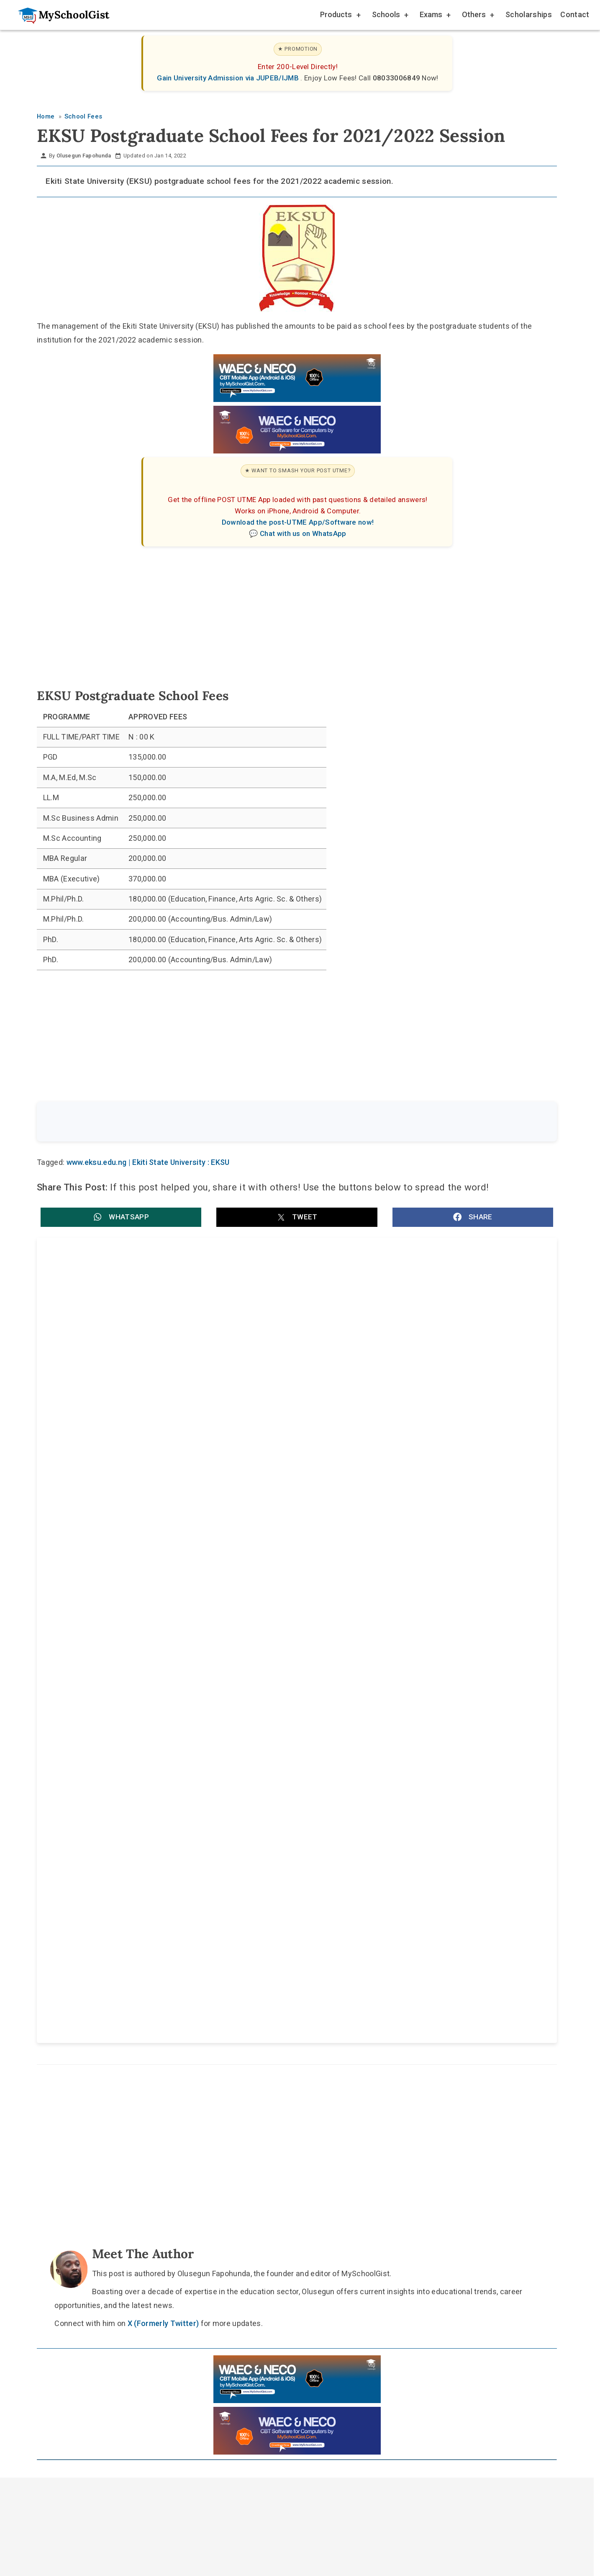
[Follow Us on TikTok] (273, 1969)
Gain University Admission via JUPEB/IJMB (228, 78)
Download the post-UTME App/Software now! (298, 522)
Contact (574, 14)
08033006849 (397, 78)
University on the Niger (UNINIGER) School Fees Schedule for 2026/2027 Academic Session (152, 1605)
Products (340, 15)
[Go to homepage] (59, 15)
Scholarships (528, 14)
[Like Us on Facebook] (313, 1969)
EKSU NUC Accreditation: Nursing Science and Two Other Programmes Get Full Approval (424, 1341)
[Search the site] (274, 1123)
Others (477, 15)
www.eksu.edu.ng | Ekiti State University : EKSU (148, 1163)
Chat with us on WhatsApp (303, 533)
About (256, 1989)
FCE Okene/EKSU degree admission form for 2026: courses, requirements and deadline (407, 1429)
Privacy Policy (366, 1989)
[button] (121, 1218)
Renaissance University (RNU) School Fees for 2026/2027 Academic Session (165, 1517)
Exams (434, 15)
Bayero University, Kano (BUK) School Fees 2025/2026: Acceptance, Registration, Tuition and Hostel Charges (420, 1605)
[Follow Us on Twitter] (293, 1969)
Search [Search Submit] (526, 1122)
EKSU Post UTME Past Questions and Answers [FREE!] (141, 1336)
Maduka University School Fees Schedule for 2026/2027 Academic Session (418, 1517)
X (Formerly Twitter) (163, 1800)
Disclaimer (304, 1989)
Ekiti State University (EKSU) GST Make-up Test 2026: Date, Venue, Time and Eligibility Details (163, 1429)
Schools (389, 15)
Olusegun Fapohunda (83, 155)
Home (214, 1989)
